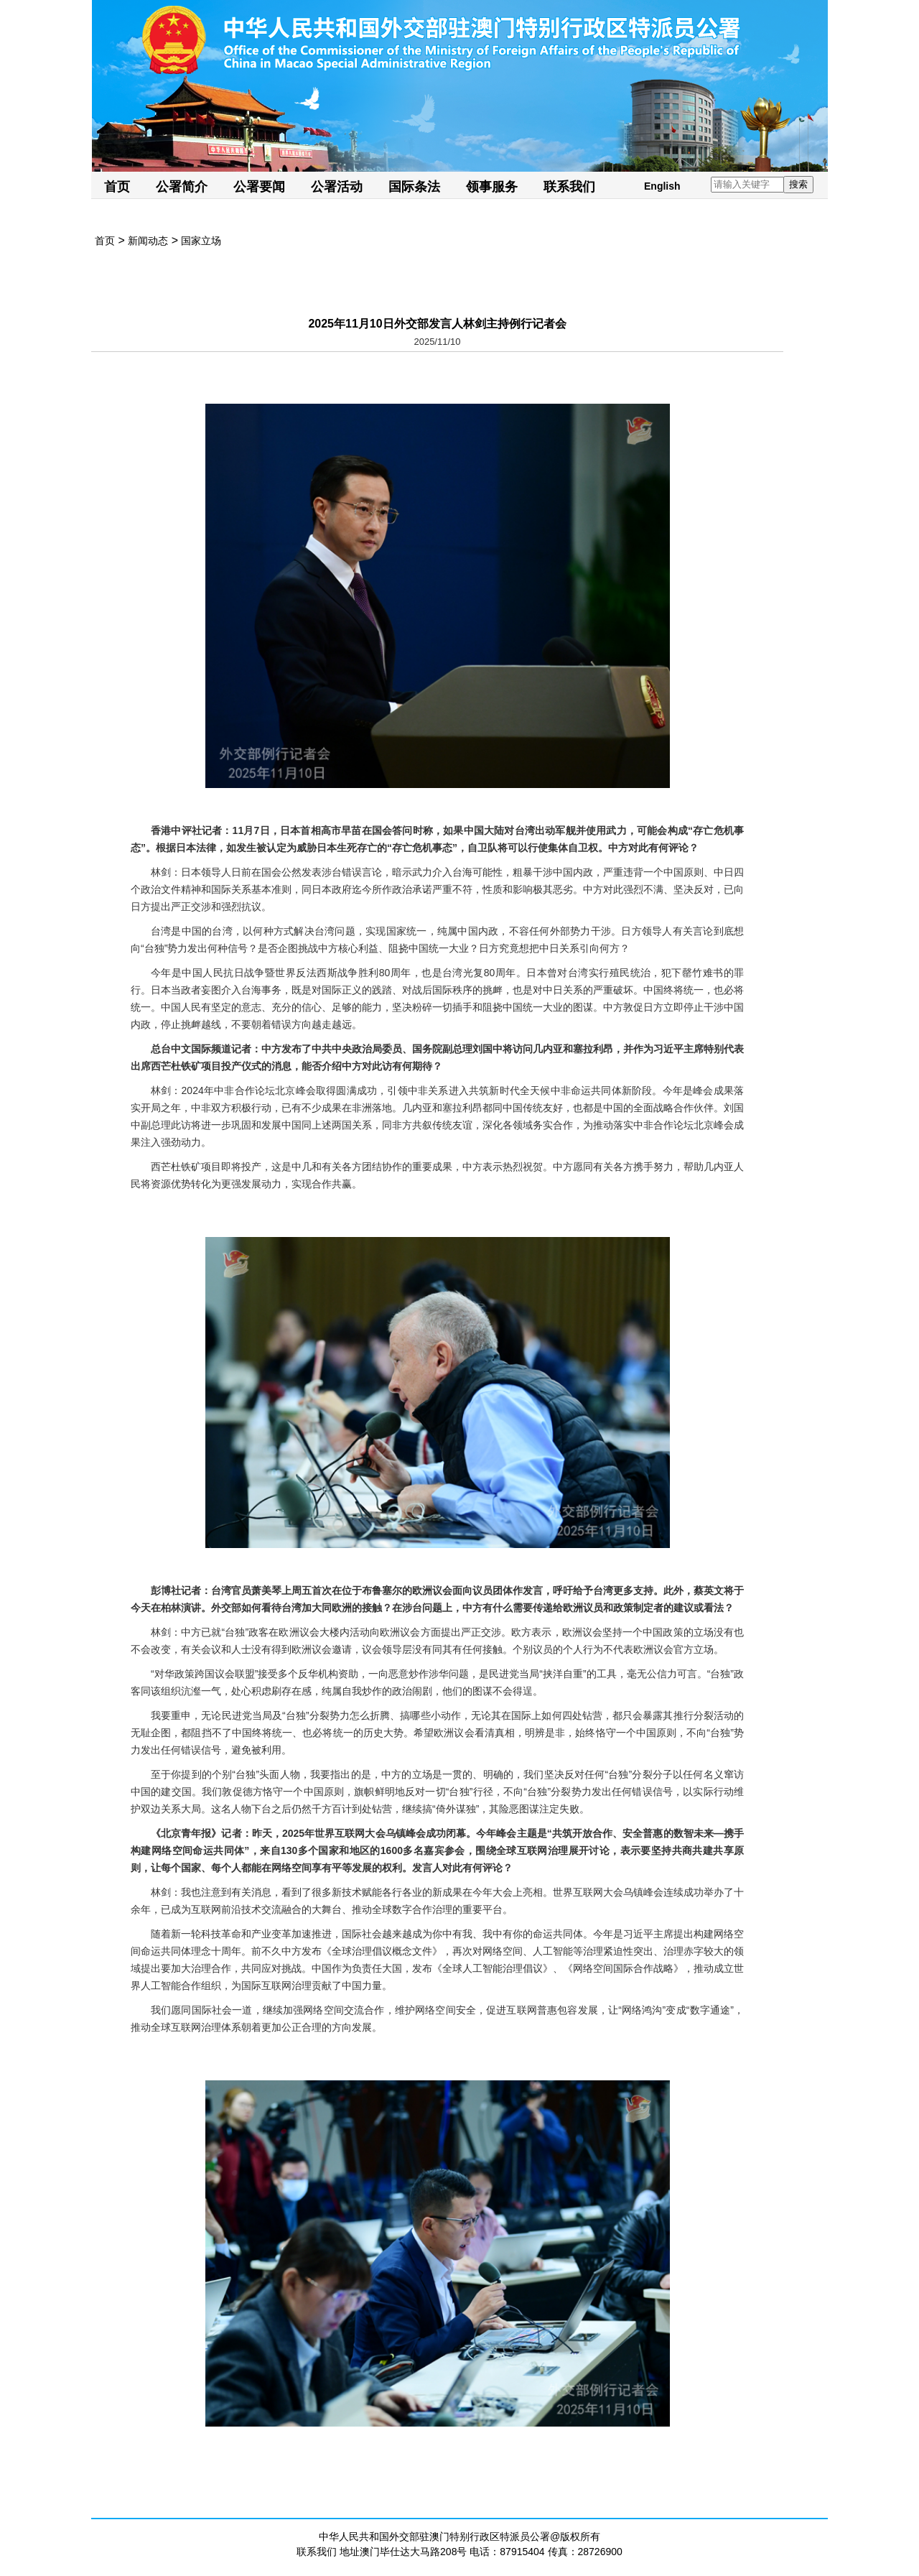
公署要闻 (259, 187)
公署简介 (181, 187)
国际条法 (414, 187)
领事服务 (492, 187)
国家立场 (201, 240)
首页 (117, 187)
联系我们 (569, 187)
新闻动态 (148, 240)
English (662, 186)
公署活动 (337, 187)
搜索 (798, 184)
